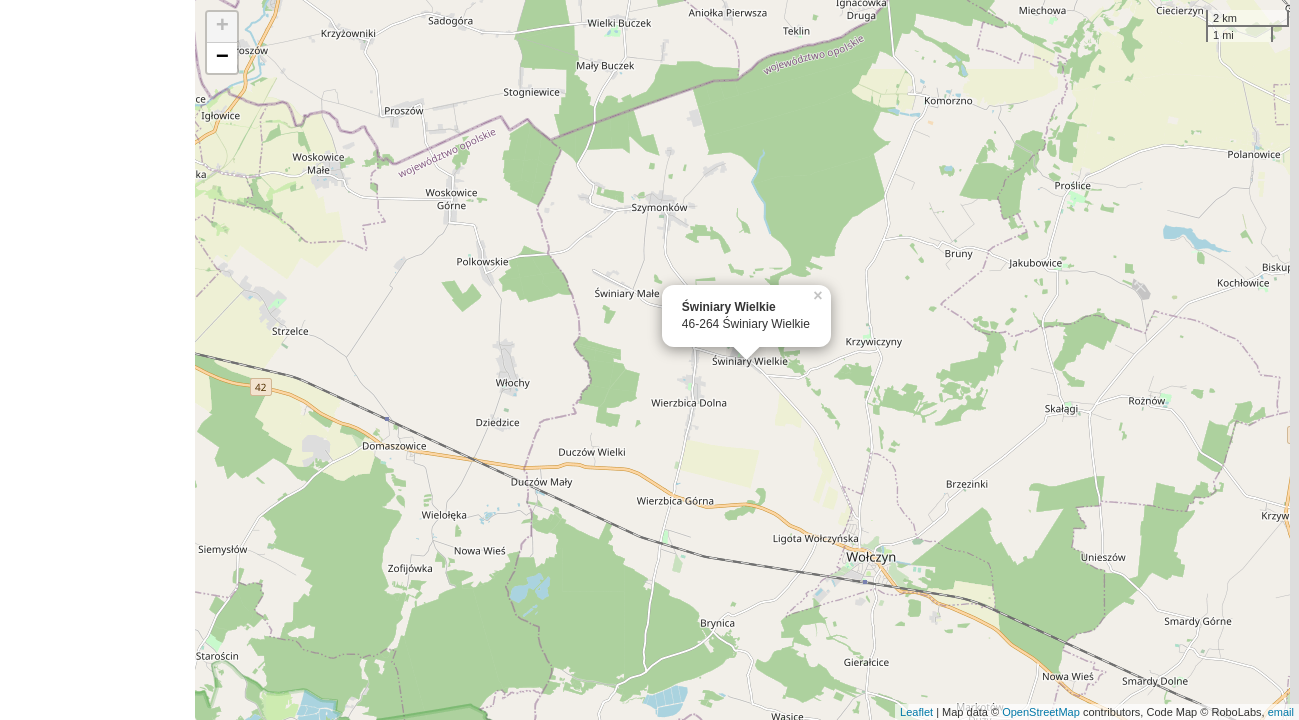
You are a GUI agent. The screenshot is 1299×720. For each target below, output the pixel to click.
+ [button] (222, 27)
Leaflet (916, 712)
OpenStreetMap (1041, 712)
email (1281, 712)
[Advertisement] (97, 360)
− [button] (222, 58)
